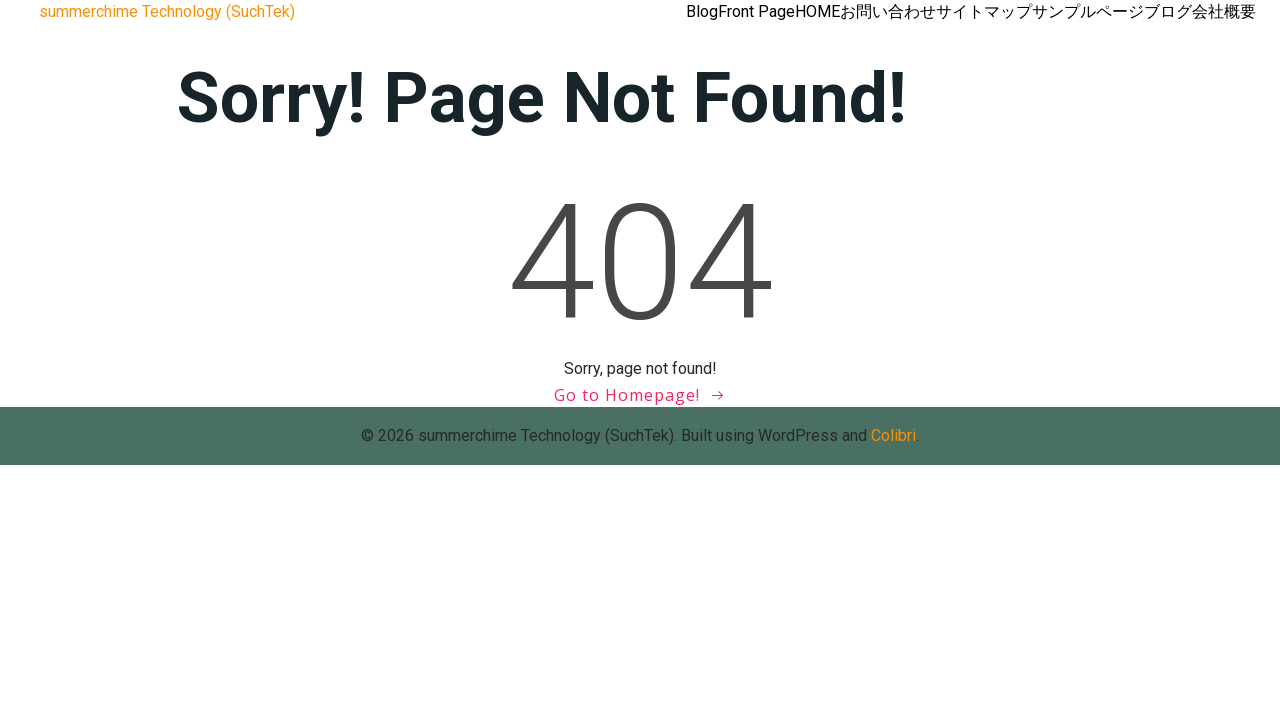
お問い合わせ (888, 11)
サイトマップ (984, 11)
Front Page (756, 11)
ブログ (1168, 11)
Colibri (893, 435)
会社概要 (1224, 11)
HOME (817, 11)
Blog (702, 11)
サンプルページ (1088, 11)
